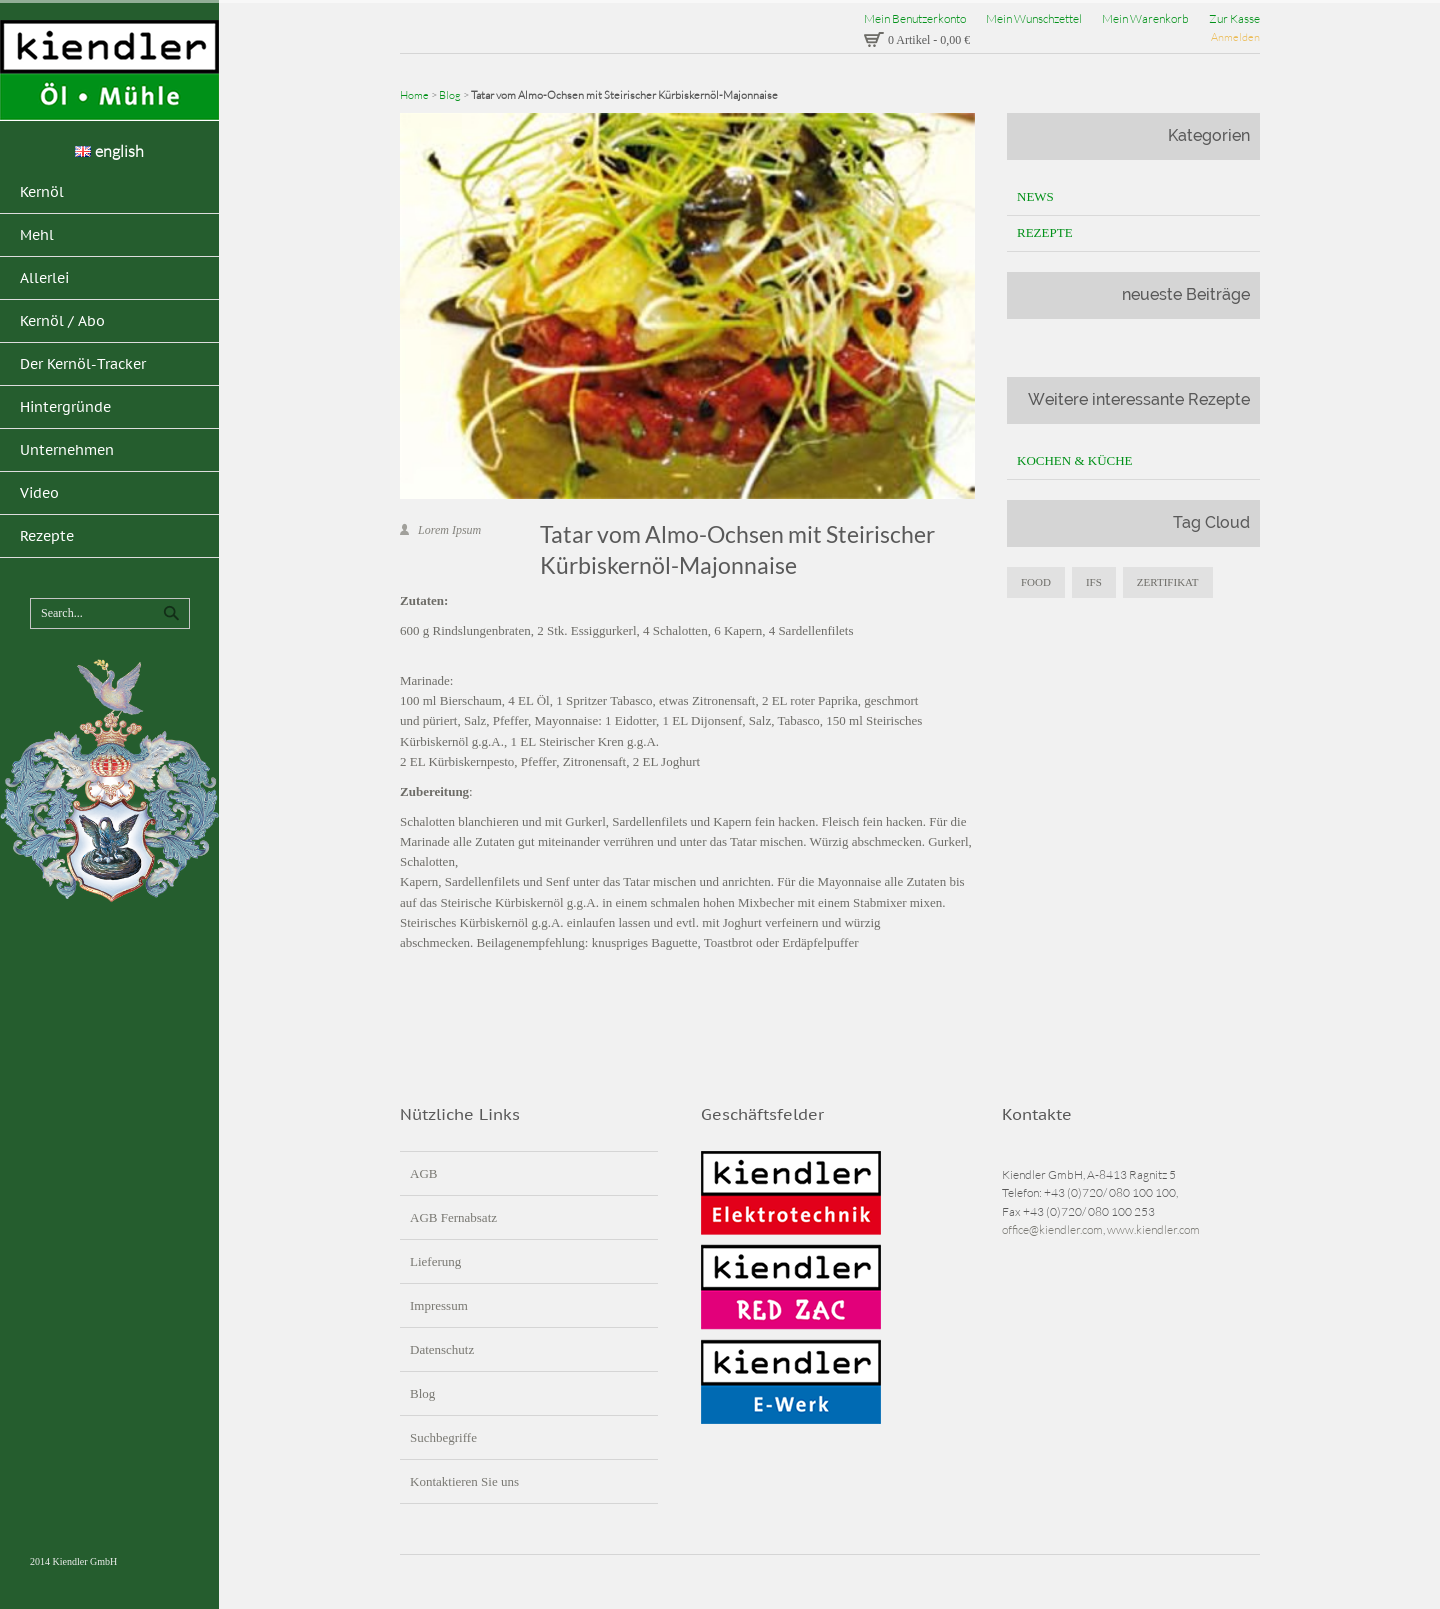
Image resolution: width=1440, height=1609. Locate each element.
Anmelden (1235, 37)
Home (414, 95)
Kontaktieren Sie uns (464, 1481)
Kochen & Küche (1075, 460)
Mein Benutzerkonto (915, 18)
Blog (450, 95)
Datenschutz (442, 1349)
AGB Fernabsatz (453, 1217)
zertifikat (1168, 582)
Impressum (439, 1305)
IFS (1094, 582)
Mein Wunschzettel (1034, 18)
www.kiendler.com (1153, 1229)
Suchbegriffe (443, 1437)
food (1036, 582)
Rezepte (1045, 232)
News (1035, 196)
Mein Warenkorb (1145, 18)
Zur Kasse (1234, 18)
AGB (423, 1173)
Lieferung (435, 1261)
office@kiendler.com (1052, 1229)
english (109, 151)
